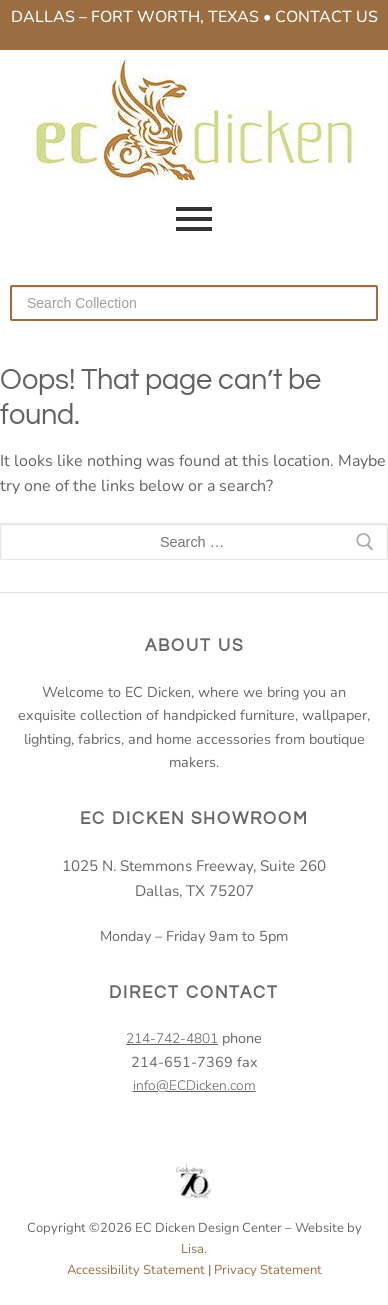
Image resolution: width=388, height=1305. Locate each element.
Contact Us (326, 17)
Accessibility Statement (136, 1270)
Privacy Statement (268, 1270)
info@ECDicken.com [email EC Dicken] (194, 1085)
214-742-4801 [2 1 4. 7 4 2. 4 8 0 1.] (172, 1038)
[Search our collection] (194, 303)
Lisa (192, 1249)
